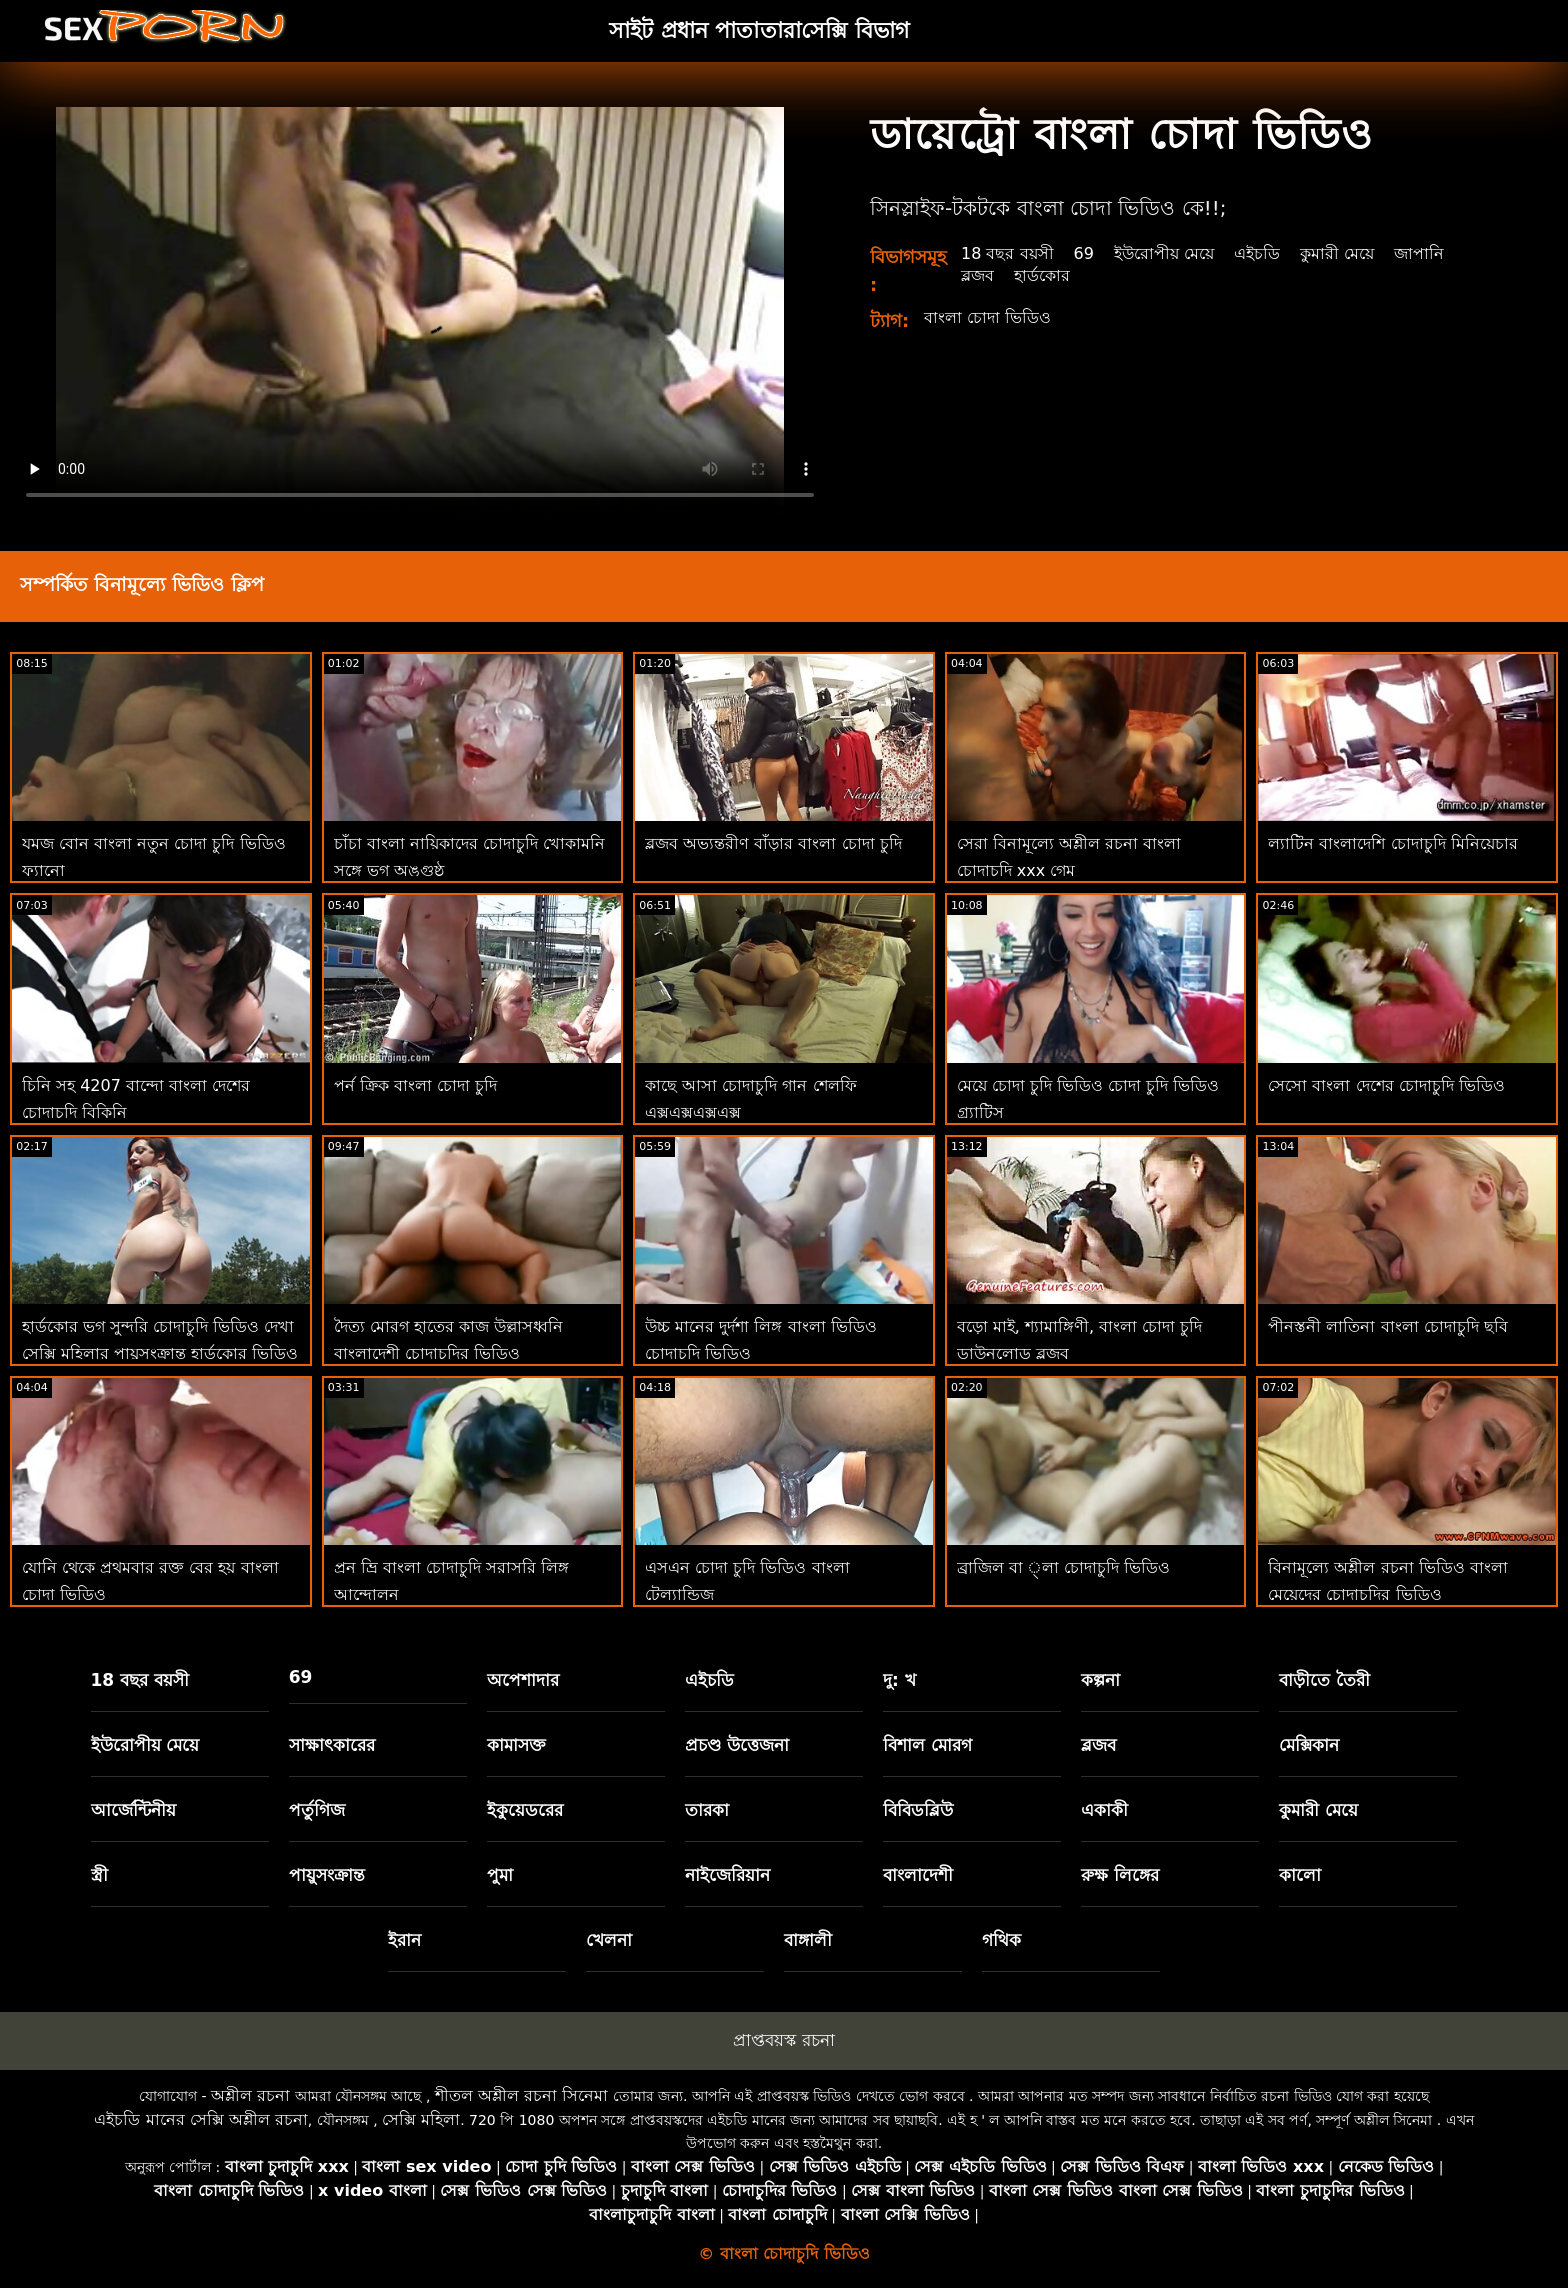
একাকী (1104, 1810)
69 (1084, 253)
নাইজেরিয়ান (727, 1875)
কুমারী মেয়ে (1337, 253)
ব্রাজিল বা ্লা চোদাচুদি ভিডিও (1063, 1567)
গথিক (1001, 1940)
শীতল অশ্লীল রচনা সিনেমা (521, 2095)
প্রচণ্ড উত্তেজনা (737, 1745)
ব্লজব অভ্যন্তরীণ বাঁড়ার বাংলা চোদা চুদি (773, 843)
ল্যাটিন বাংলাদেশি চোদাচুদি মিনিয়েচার (1392, 843)
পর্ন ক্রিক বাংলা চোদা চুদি (415, 1085)
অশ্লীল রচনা (250, 2095)
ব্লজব (977, 275)
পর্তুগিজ (317, 1810)
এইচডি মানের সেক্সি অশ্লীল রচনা (200, 2119)
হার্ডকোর (1042, 275)
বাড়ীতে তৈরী (1324, 1680)
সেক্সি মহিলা (421, 2119)
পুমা (500, 1875)
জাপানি (1419, 253)
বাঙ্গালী (808, 1940)
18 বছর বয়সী (1007, 253)
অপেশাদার (523, 1680)
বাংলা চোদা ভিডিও (987, 317)
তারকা (707, 1810)
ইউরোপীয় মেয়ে (1164, 253)
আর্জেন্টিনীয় (133, 1810)
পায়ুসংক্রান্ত (327, 1875)
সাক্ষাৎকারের (332, 1745)
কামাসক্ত (516, 1745)
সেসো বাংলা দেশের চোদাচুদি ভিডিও (1386, 1085)
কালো (1300, 1875)
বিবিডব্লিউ (918, 1810)
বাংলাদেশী (918, 1875)
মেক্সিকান (1309, 1745)
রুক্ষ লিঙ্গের (1120, 1875)
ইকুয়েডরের (525, 1810)
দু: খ (899, 1680)
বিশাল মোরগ (927, 1745)
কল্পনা (1100, 1680)
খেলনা (609, 1940)
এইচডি (1257, 253)
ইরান (404, 1940)
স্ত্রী (99, 1875)
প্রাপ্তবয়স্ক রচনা (783, 2040)
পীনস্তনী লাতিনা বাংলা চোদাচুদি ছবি (1387, 1326)
